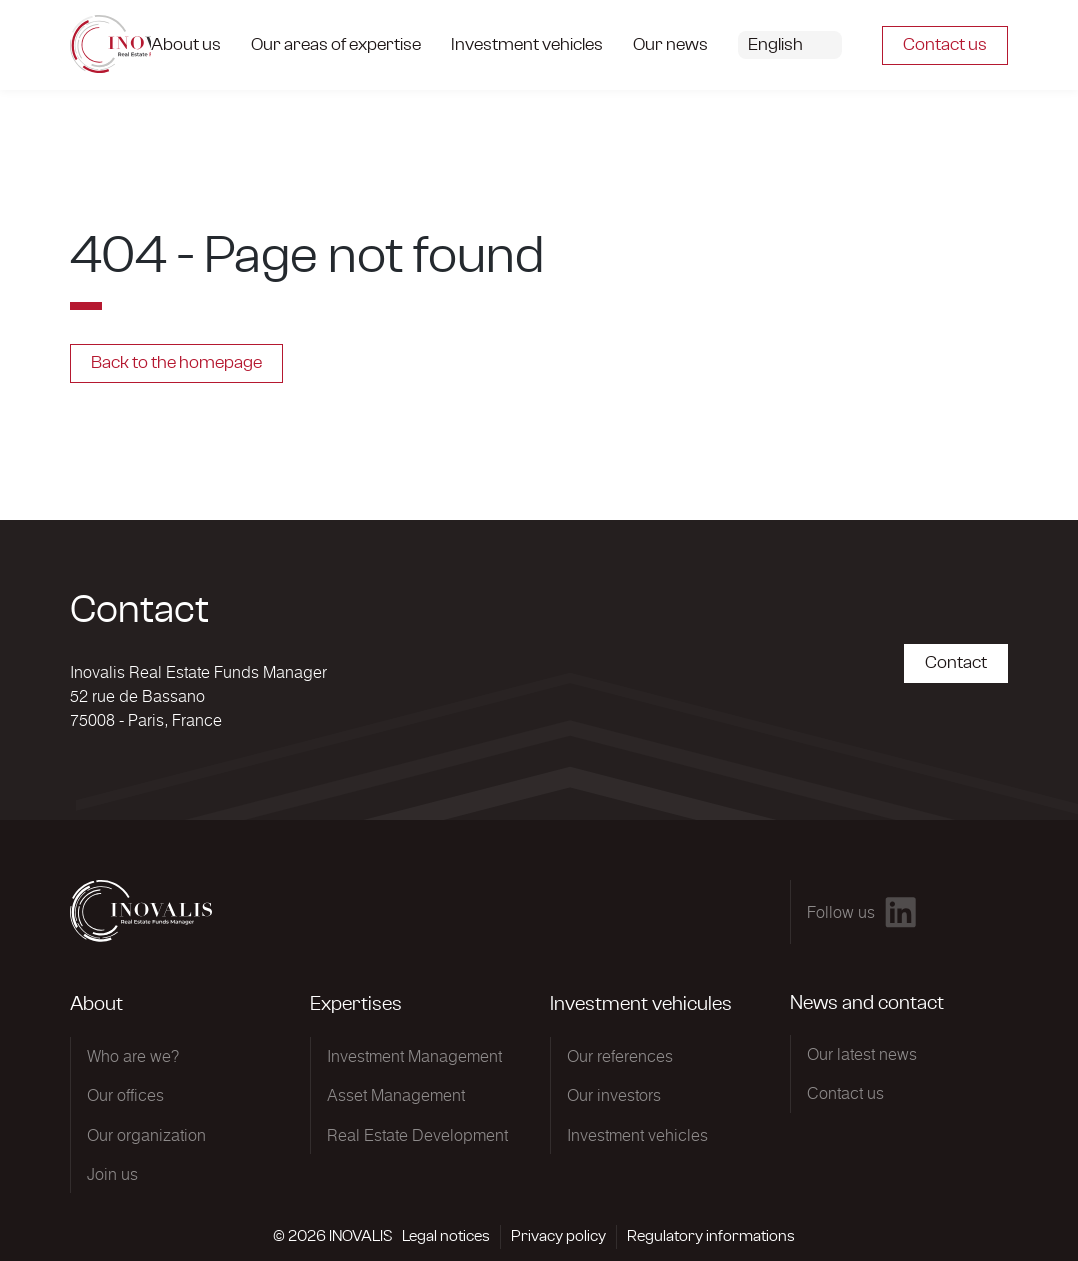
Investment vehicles (637, 1135)
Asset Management (396, 1095)
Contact (956, 663)
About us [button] (186, 45)
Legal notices (446, 1236)
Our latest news (862, 1054)
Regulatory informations (711, 1236)
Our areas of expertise (336, 45)
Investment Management (414, 1056)
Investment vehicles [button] (527, 45)
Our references (620, 1056)
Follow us (841, 912)
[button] (805, 45)
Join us (112, 1174)
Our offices (125, 1095)
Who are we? (133, 1056)
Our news (670, 45)
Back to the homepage (176, 363)
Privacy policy (558, 1236)
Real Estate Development (417, 1135)
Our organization (146, 1135)
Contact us (945, 45)
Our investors (614, 1095)
